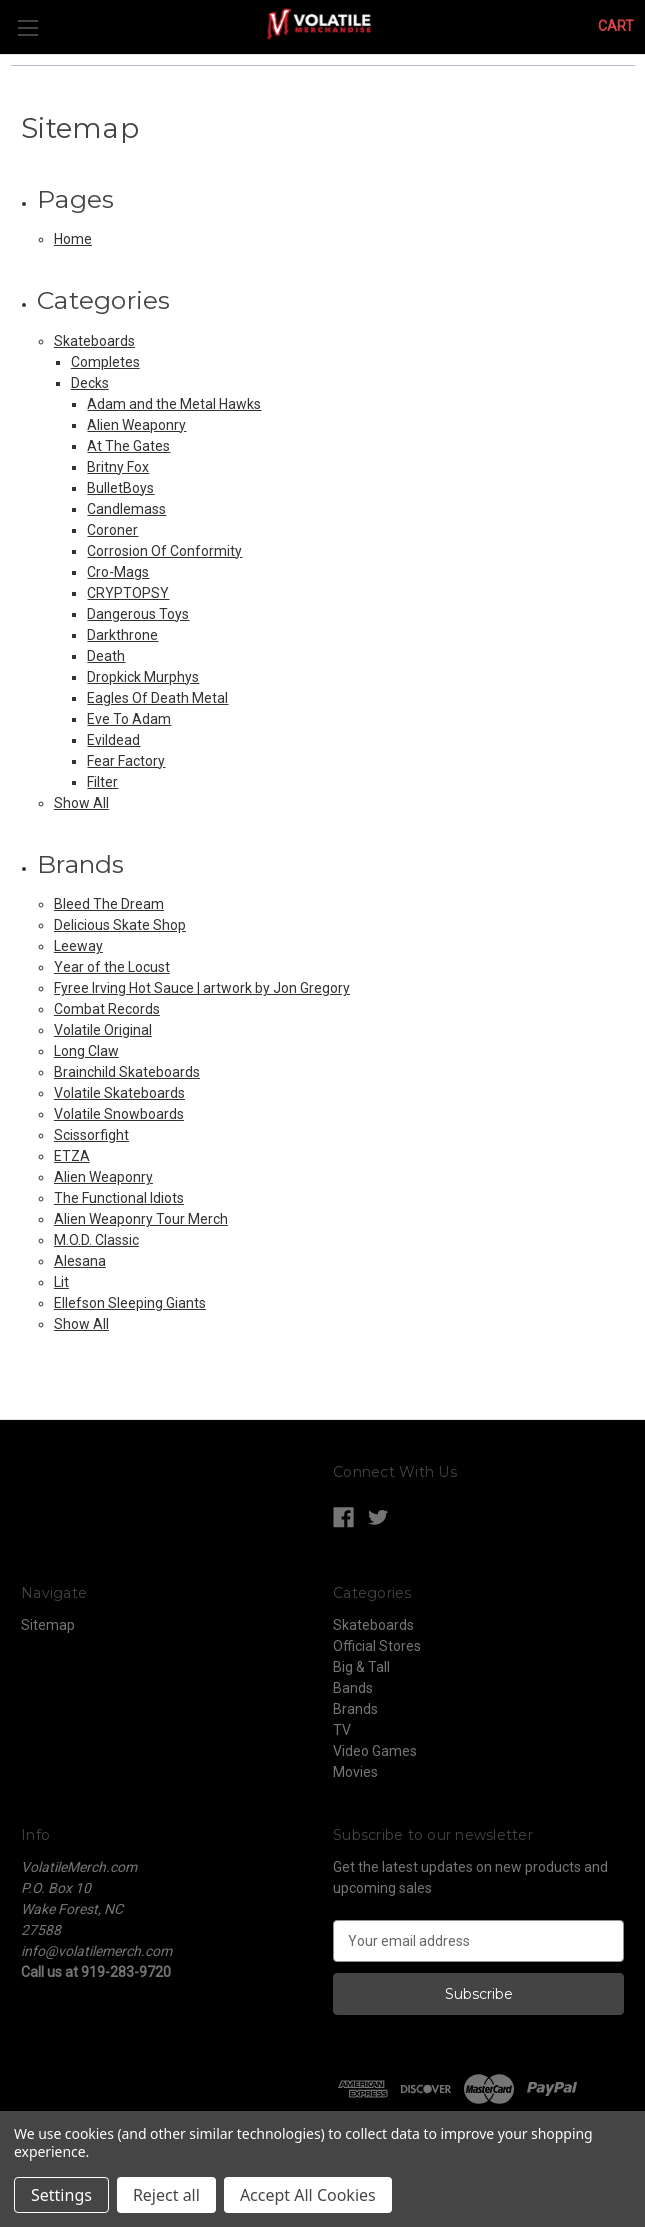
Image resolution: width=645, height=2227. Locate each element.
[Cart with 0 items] (616, 26)
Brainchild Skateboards (127, 1072)
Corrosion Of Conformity (164, 551)
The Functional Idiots (119, 1198)
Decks (90, 383)
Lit (61, 1282)
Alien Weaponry (136, 425)
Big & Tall (361, 1667)
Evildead (113, 740)
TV (342, 1730)
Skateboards (94, 341)
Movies (355, 1772)
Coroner (112, 530)
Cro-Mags (118, 572)
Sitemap (48, 1625)
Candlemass (126, 509)
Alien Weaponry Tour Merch (141, 1219)
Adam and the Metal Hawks (174, 404)
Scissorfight (91, 1135)
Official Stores (377, 1646)
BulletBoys (120, 488)
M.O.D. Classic (96, 1240)
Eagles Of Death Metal (157, 698)
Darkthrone (122, 635)
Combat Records (107, 1009)
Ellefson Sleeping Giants (130, 1303)
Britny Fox (118, 467)
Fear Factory (126, 761)
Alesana (80, 1261)
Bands (353, 1688)
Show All (81, 803)
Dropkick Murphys (143, 677)
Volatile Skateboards (119, 1093)
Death (106, 656)
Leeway (78, 946)
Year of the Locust (112, 967)
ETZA (72, 1156)
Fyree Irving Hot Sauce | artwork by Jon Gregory (202, 988)
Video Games (375, 1751)
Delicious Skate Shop (120, 925)
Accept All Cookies (308, 2195)
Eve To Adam (129, 719)
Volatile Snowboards (119, 1114)
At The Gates (128, 446)
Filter (102, 782)
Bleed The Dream (109, 904)
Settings (61, 2195)
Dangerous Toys (138, 614)
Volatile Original (103, 1030)
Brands (355, 1709)
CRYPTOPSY (128, 593)
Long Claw (86, 1051)
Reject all (166, 2195)
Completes (105, 362)
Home (73, 239)
